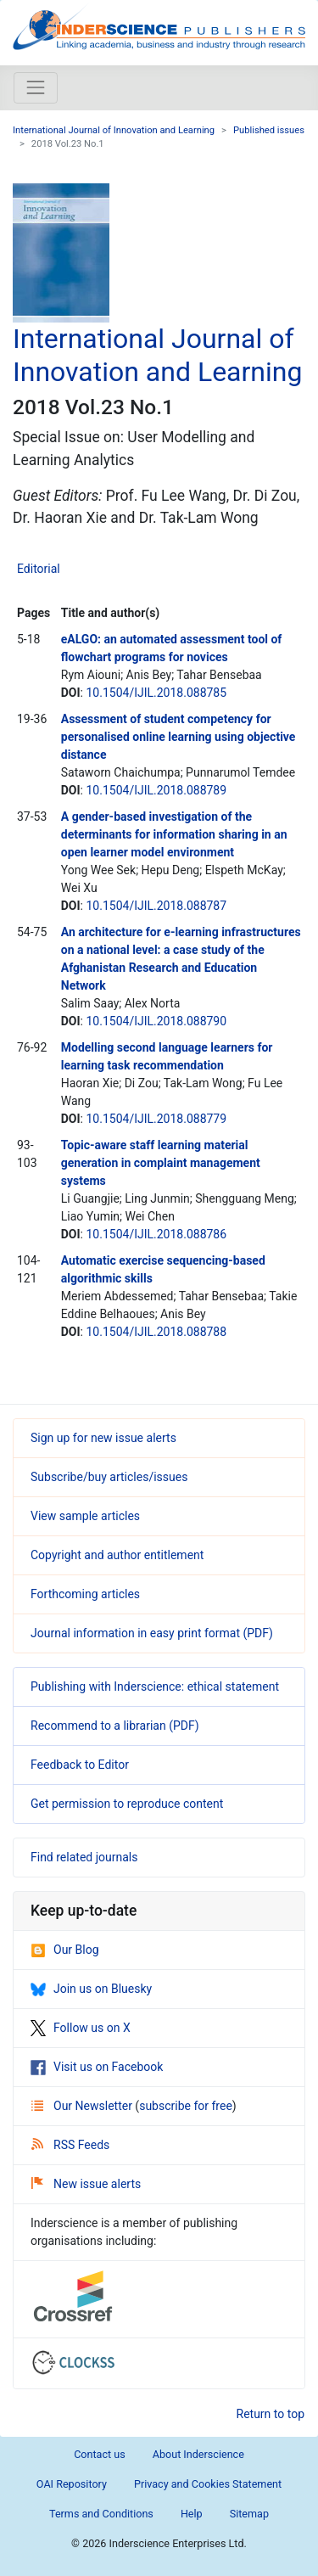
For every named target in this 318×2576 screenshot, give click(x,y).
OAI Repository (71, 2484)
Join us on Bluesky (91, 1988)
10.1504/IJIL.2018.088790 (156, 1021)
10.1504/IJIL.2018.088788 (156, 1332)
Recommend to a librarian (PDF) (115, 1725)
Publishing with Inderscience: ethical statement (155, 1686)
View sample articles (85, 1516)
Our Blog (65, 1949)
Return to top (271, 2414)
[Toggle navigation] (36, 87)
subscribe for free (185, 2106)
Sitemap (249, 2513)
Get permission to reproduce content (127, 1803)
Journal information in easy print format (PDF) (152, 1633)
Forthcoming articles (85, 1594)
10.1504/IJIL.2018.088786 (156, 1234)
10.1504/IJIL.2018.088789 (156, 790)
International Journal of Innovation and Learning (114, 130)
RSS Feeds (70, 2145)
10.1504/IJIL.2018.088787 (156, 905)
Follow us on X (81, 2027)
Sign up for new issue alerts (103, 1438)
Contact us (100, 2454)
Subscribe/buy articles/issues (109, 1477)
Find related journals (84, 1857)
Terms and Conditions (101, 2513)
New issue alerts (86, 2184)
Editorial (38, 568)
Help (192, 2513)
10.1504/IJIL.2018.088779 (156, 1118)
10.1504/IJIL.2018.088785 (156, 692)
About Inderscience (198, 2454)
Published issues (268, 130)
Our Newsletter (83, 2106)
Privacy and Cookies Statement (208, 2484)
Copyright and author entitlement (117, 1555)
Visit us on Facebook (97, 2067)
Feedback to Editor (80, 1764)
